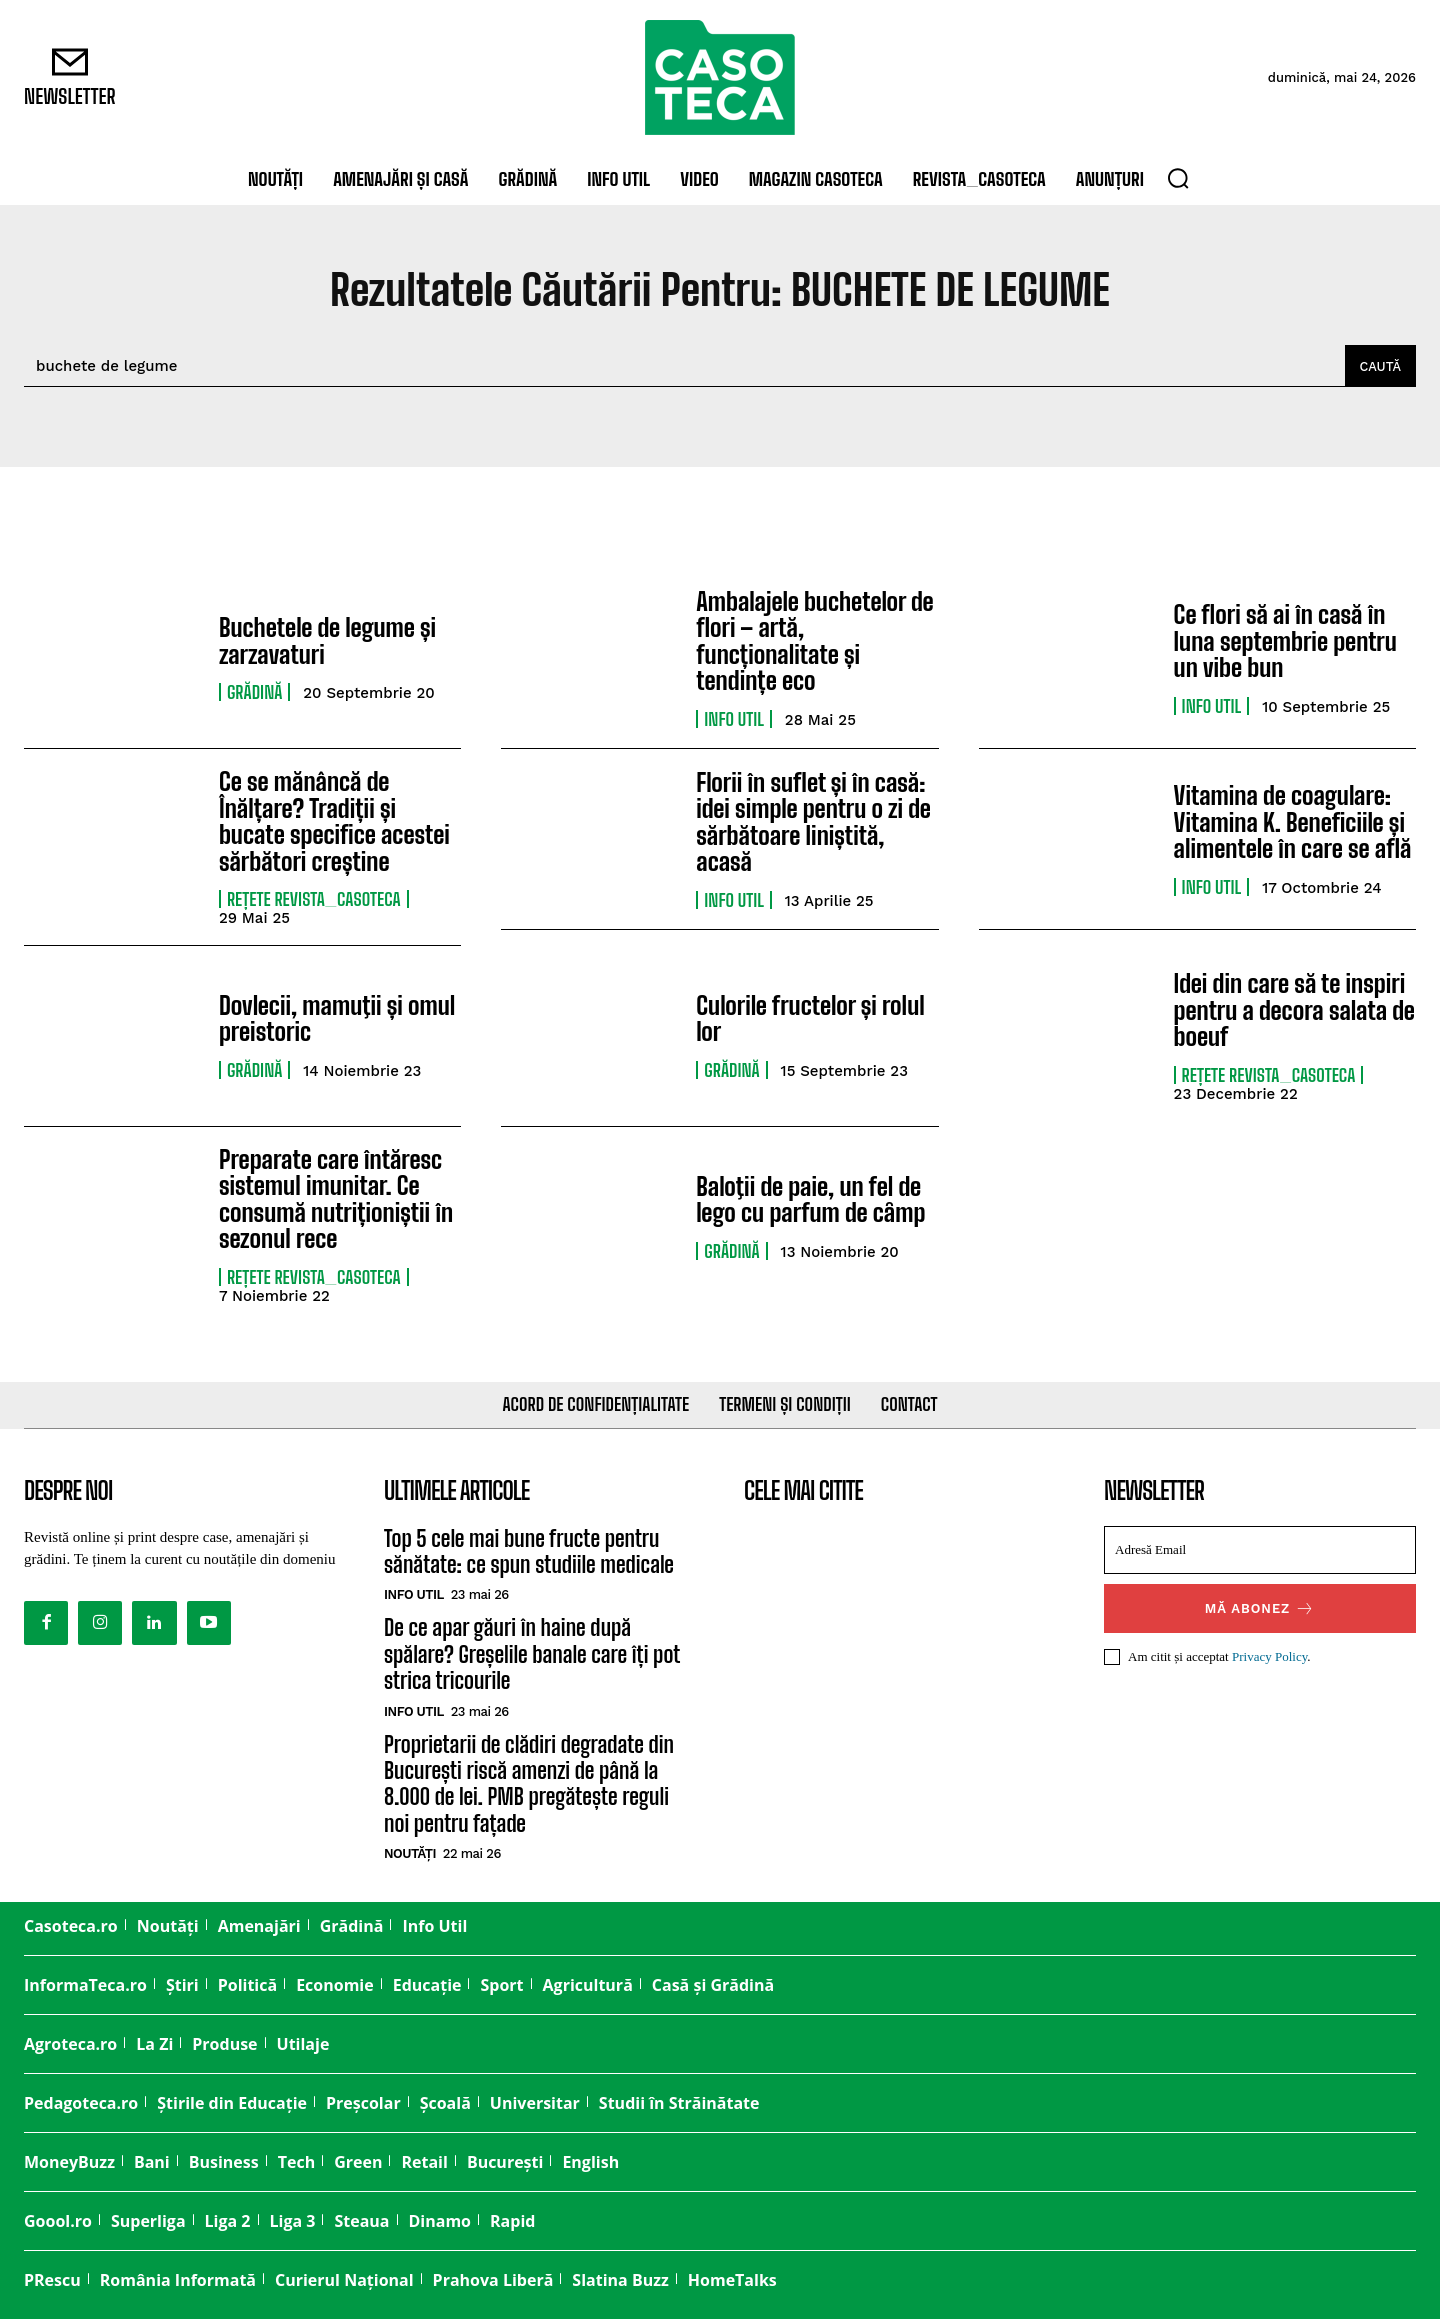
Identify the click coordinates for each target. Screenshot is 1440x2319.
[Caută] (1380, 366)
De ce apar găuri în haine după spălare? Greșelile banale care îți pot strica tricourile (532, 1654)
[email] (1260, 1549)
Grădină (254, 692)
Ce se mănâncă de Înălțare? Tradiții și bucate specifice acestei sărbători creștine (334, 821)
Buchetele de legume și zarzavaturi (327, 640)
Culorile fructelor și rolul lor (810, 1017)
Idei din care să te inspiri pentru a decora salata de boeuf (1294, 1010)
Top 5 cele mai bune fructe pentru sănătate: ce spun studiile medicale (529, 1550)
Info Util (734, 719)
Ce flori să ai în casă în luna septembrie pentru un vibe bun (1285, 641)
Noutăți (410, 1853)
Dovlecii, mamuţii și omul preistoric (337, 1017)
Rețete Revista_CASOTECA (314, 899)
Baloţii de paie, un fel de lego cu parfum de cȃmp (810, 1198)
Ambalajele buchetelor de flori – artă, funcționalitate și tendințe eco (814, 641)
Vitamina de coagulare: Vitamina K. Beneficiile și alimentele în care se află (1292, 822)
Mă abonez (1260, 1607)
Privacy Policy (1269, 1655)
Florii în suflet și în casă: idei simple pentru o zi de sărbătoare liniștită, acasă (813, 822)
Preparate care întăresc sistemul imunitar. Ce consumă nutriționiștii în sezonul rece (336, 1198)
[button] (1178, 178)
